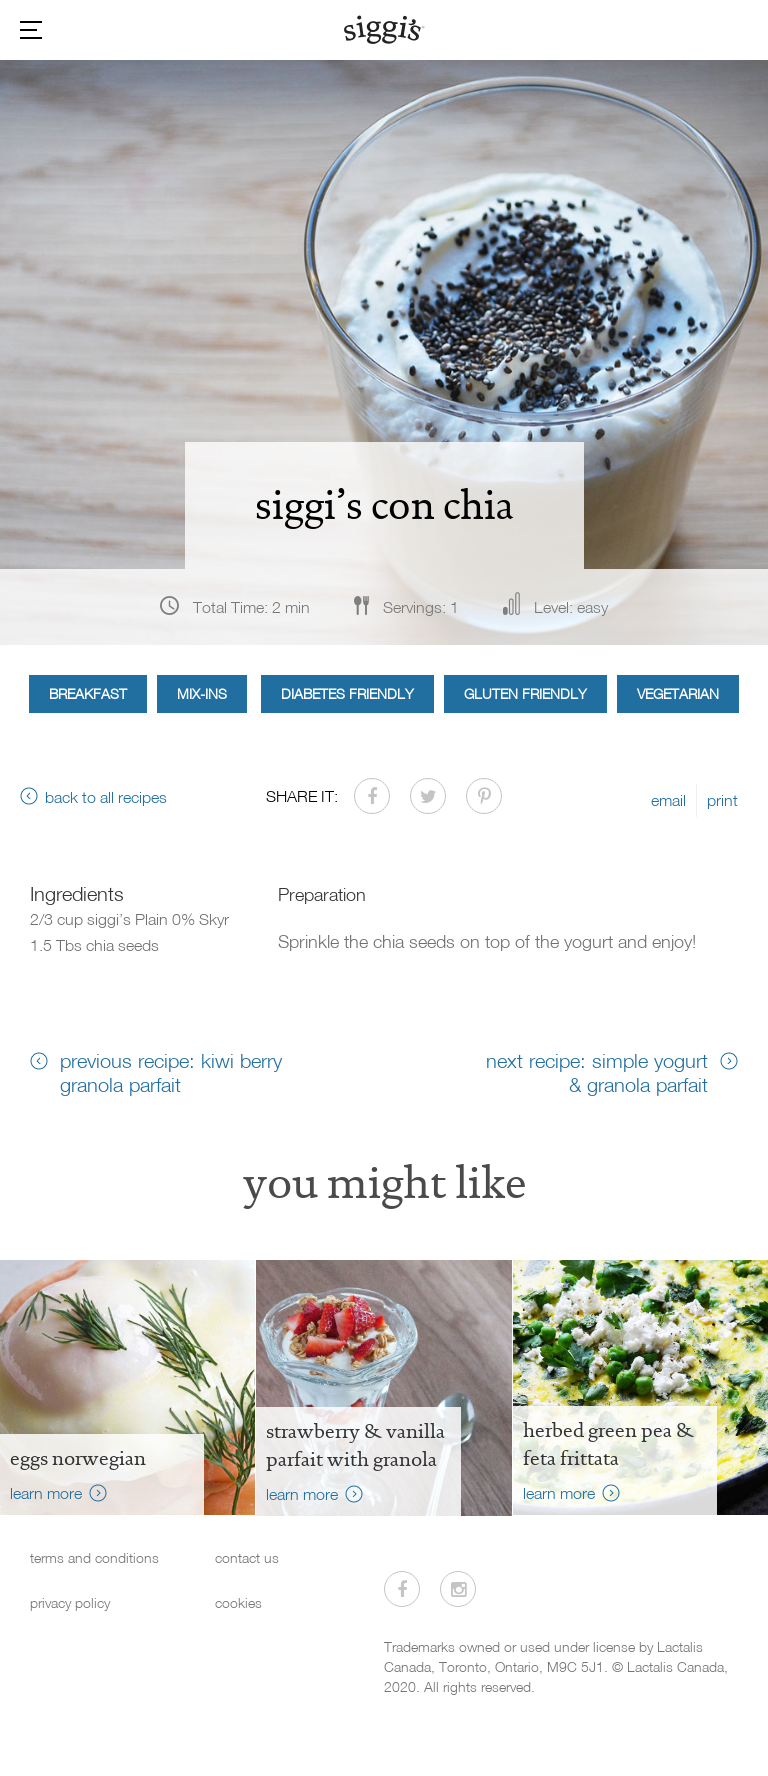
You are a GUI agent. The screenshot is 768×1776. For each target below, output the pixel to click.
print (722, 800)
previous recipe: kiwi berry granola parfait (171, 1072)
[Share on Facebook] (372, 796)
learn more (46, 1493)
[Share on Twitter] (428, 796)
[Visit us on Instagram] (458, 1589)
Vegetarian (678, 693)
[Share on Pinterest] (484, 796)
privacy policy (70, 1602)
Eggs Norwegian (78, 1458)
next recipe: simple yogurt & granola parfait (597, 1072)
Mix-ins (202, 693)
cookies (238, 1602)
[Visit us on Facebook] (402, 1589)
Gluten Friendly (525, 693)
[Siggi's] (384, 29)
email (668, 800)
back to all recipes (106, 797)
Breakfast (88, 693)
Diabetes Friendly (347, 693)
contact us (247, 1557)
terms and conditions (94, 1557)
